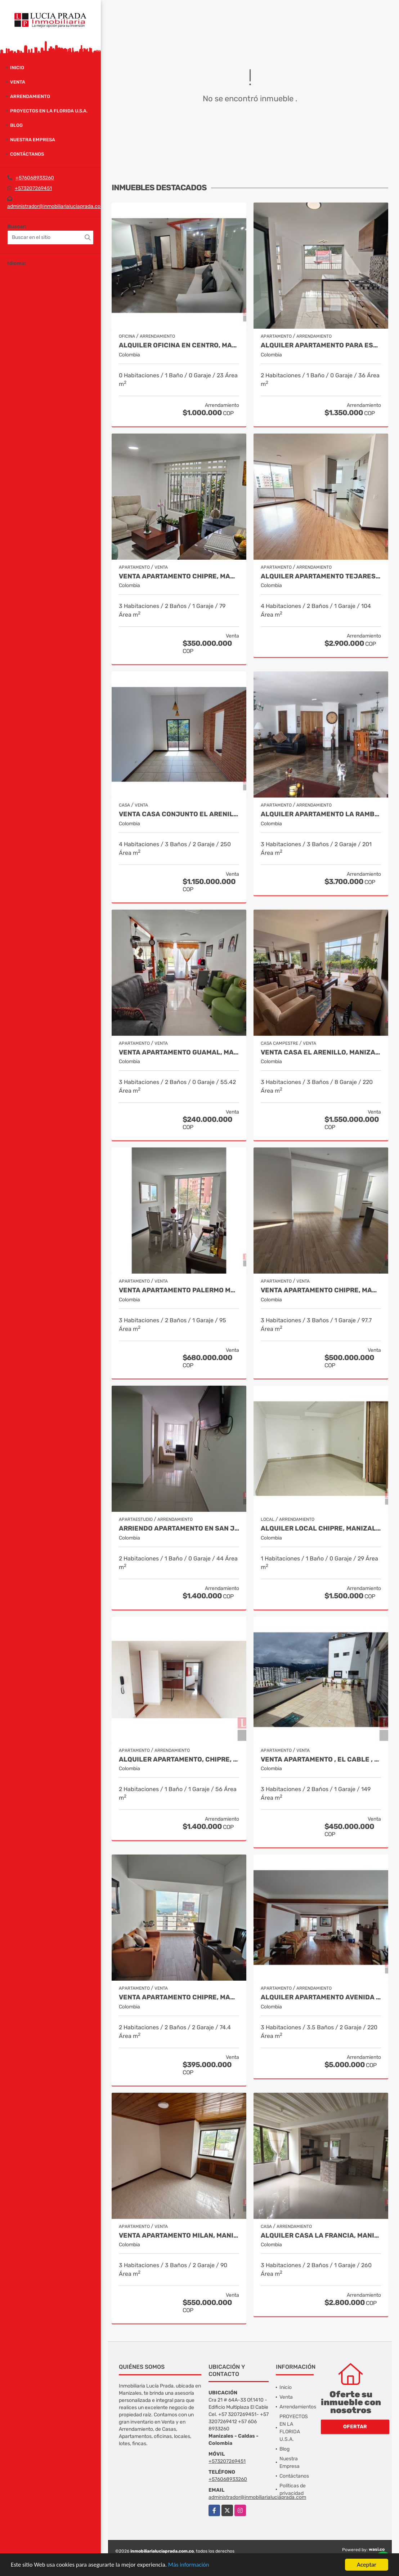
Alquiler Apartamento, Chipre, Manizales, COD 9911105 (179, 1759)
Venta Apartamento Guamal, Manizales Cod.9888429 (179, 1052)
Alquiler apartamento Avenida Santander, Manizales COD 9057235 (321, 1997)
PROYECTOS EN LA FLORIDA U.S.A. (49, 111)
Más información (192, 2566)
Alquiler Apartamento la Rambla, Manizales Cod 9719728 (321, 814)
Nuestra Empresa (32, 139)
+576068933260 (34, 178)
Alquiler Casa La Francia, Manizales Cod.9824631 (321, 2235)
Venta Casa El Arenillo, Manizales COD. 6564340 (321, 1052)
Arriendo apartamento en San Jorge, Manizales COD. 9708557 (179, 1528)
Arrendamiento (30, 96)
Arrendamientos (297, 2407)
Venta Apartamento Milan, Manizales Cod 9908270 (179, 2235)
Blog (16, 125)
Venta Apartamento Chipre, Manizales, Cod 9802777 (179, 1997)
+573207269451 (33, 188)
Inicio (17, 67)
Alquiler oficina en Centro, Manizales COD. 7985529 (179, 345)
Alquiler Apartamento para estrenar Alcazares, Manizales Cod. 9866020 (321, 345)
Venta (17, 82)
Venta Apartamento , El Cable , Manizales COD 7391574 (321, 1759)
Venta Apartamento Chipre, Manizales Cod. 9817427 (179, 576)
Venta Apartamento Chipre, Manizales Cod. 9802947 (321, 1290)
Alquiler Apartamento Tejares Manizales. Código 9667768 (321, 576)
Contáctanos (27, 154)
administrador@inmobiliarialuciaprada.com (56, 206)
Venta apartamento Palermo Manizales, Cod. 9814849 (179, 1290)
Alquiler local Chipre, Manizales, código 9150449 (321, 1528)
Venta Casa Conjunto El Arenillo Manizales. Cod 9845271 (179, 814)
